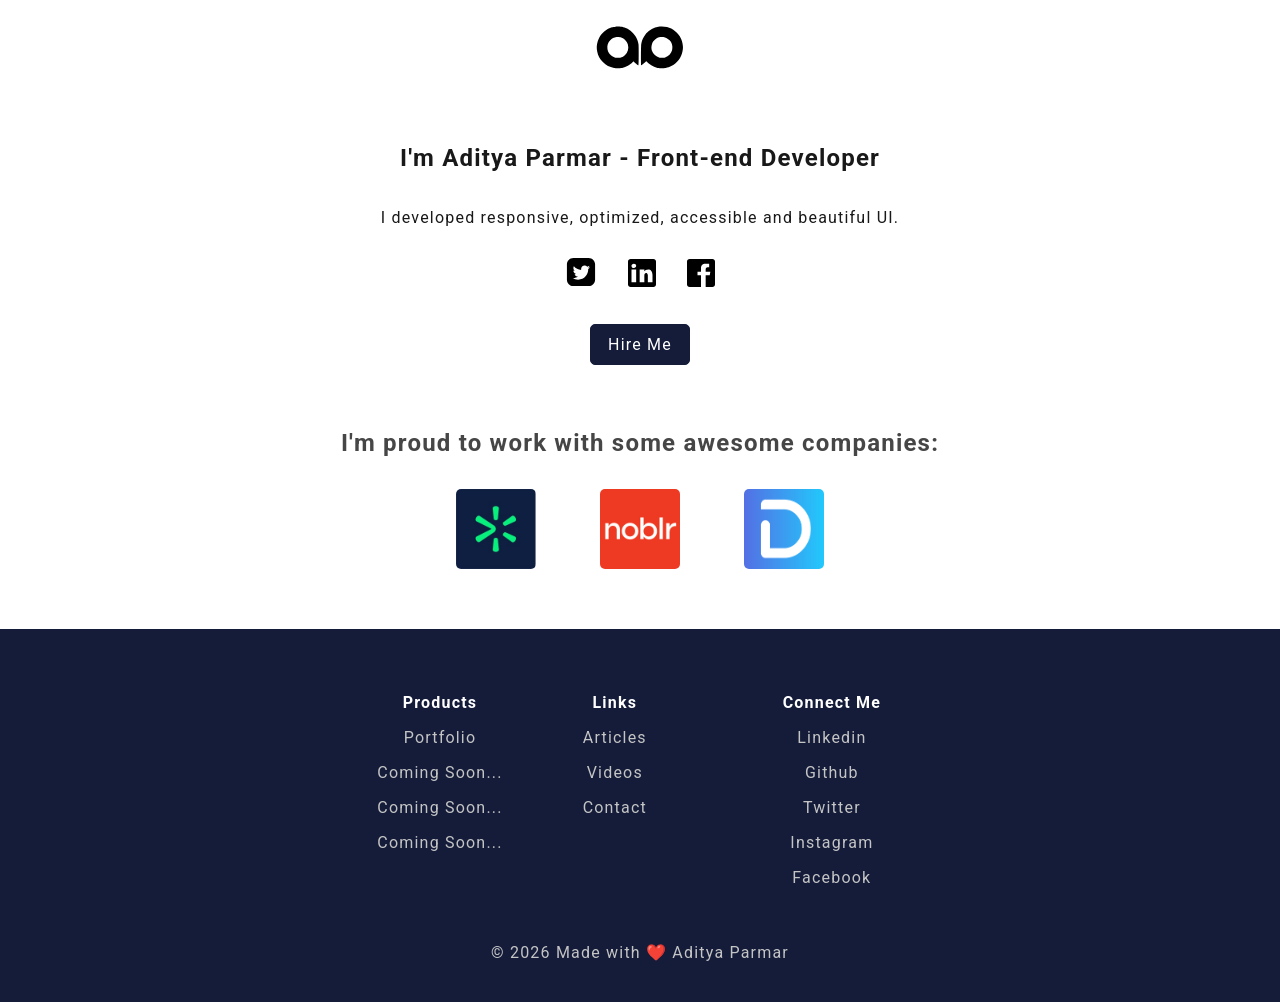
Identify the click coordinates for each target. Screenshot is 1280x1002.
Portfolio (440, 737)
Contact (615, 807)
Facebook (831, 877)
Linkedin (831, 737)
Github (832, 772)
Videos (615, 772)
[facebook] (701, 275)
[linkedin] (642, 275)
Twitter (832, 807)
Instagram (831, 842)
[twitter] (581, 275)
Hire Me (640, 344)
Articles (615, 737)
